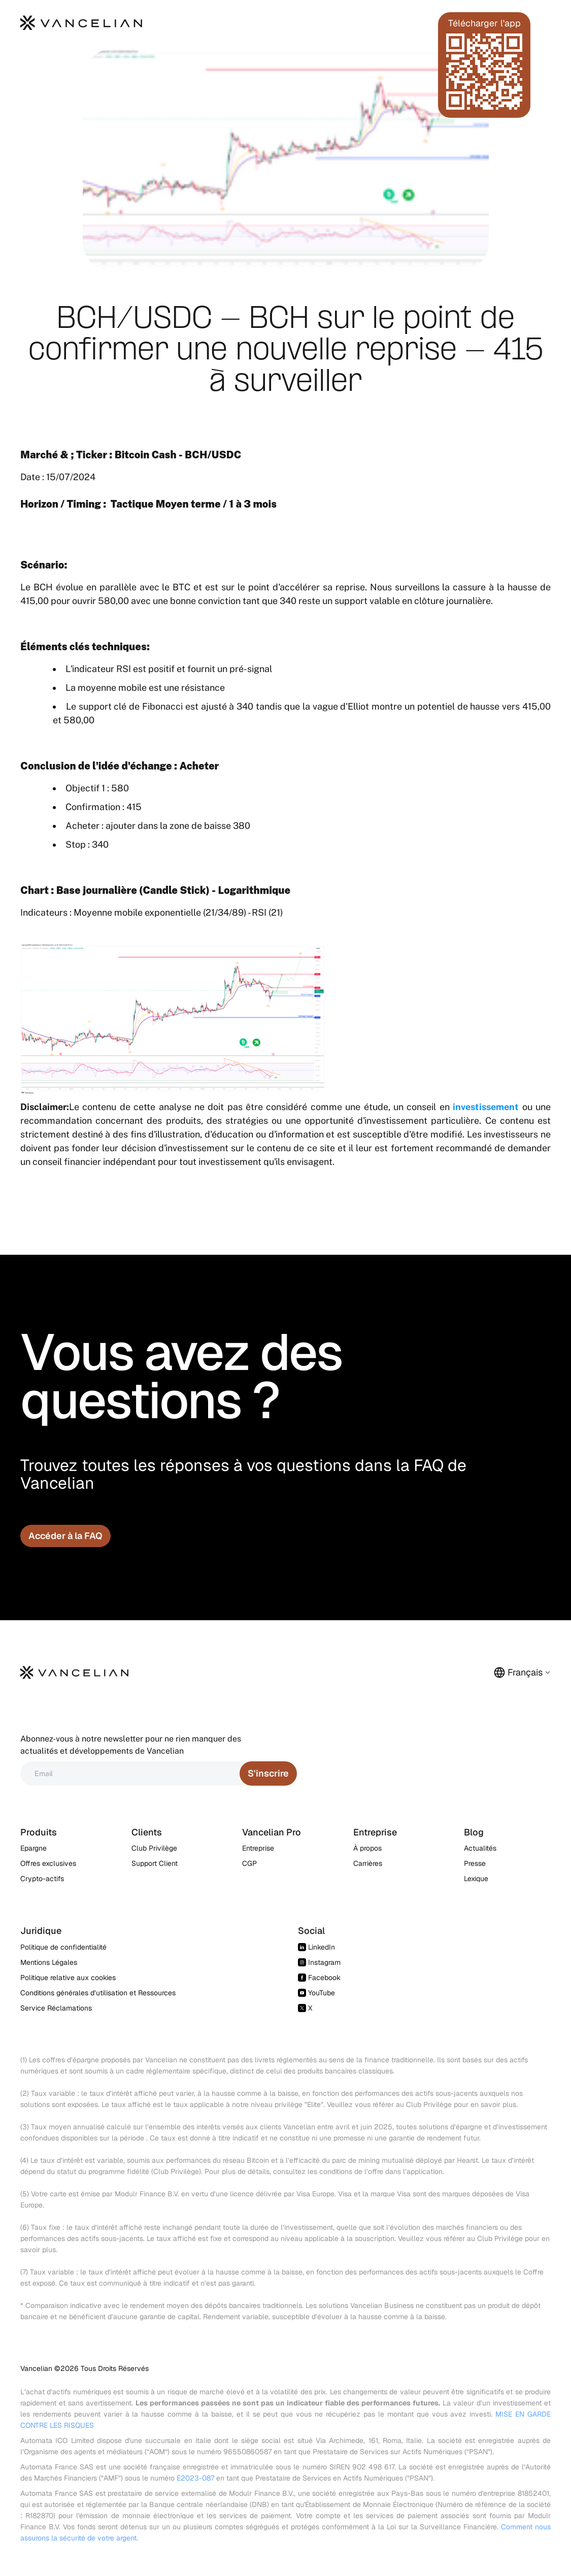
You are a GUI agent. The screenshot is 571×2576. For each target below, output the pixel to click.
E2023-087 (195, 2478)
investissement (486, 1106)
